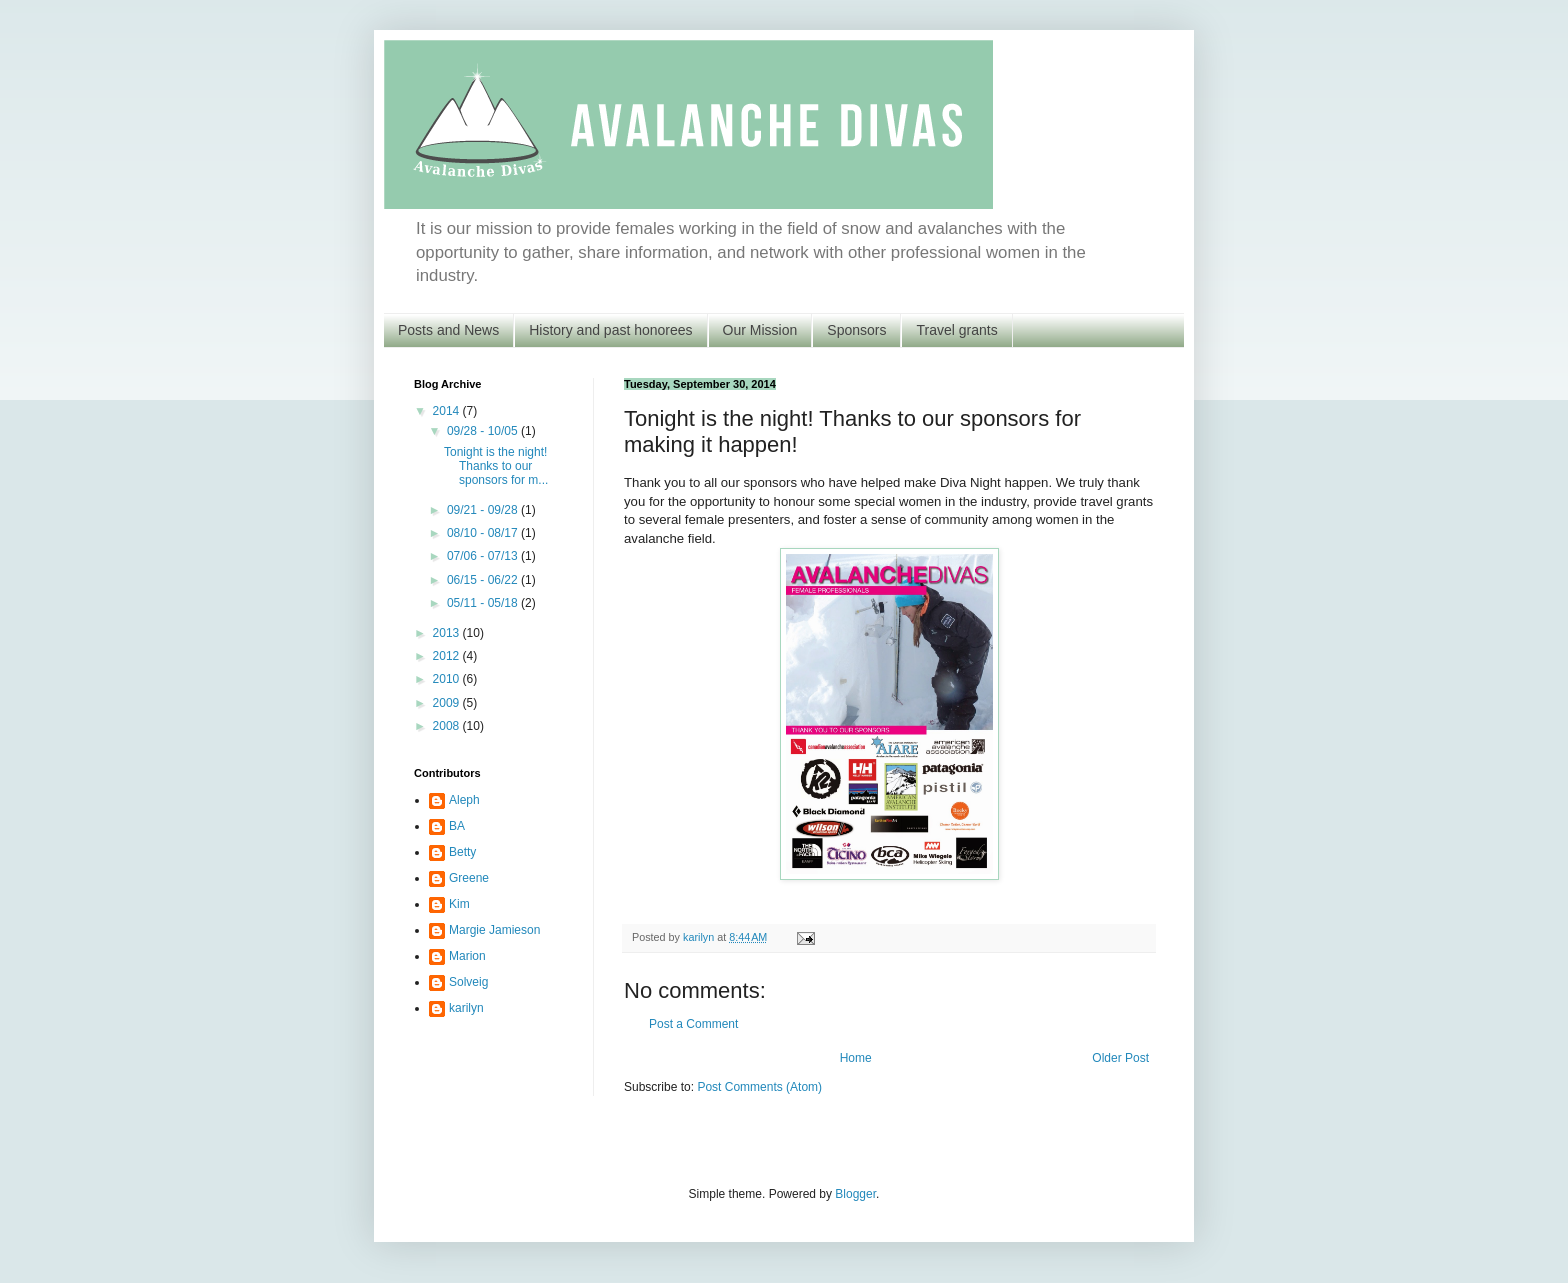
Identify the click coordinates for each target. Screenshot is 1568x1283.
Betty (462, 852)
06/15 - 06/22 (484, 580)
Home (856, 1058)
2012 (448, 656)
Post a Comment (693, 1024)
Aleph (464, 800)
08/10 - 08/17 (484, 533)
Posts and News (448, 330)
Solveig (468, 982)
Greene (469, 878)
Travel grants (956, 330)
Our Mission (760, 330)
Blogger (855, 1194)
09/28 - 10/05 (484, 431)
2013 (448, 633)
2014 (448, 411)
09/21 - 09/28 (484, 510)
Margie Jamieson (494, 930)
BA (457, 826)
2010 (448, 679)
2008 (448, 726)
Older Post (1120, 1058)
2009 (448, 703)
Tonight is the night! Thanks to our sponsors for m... (496, 466)
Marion (467, 956)
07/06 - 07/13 (484, 556)
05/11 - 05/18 (484, 603)
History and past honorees (610, 330)
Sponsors (856, 330)
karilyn (466, 1008)
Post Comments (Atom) (759, 1087)
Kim (459, 904)
